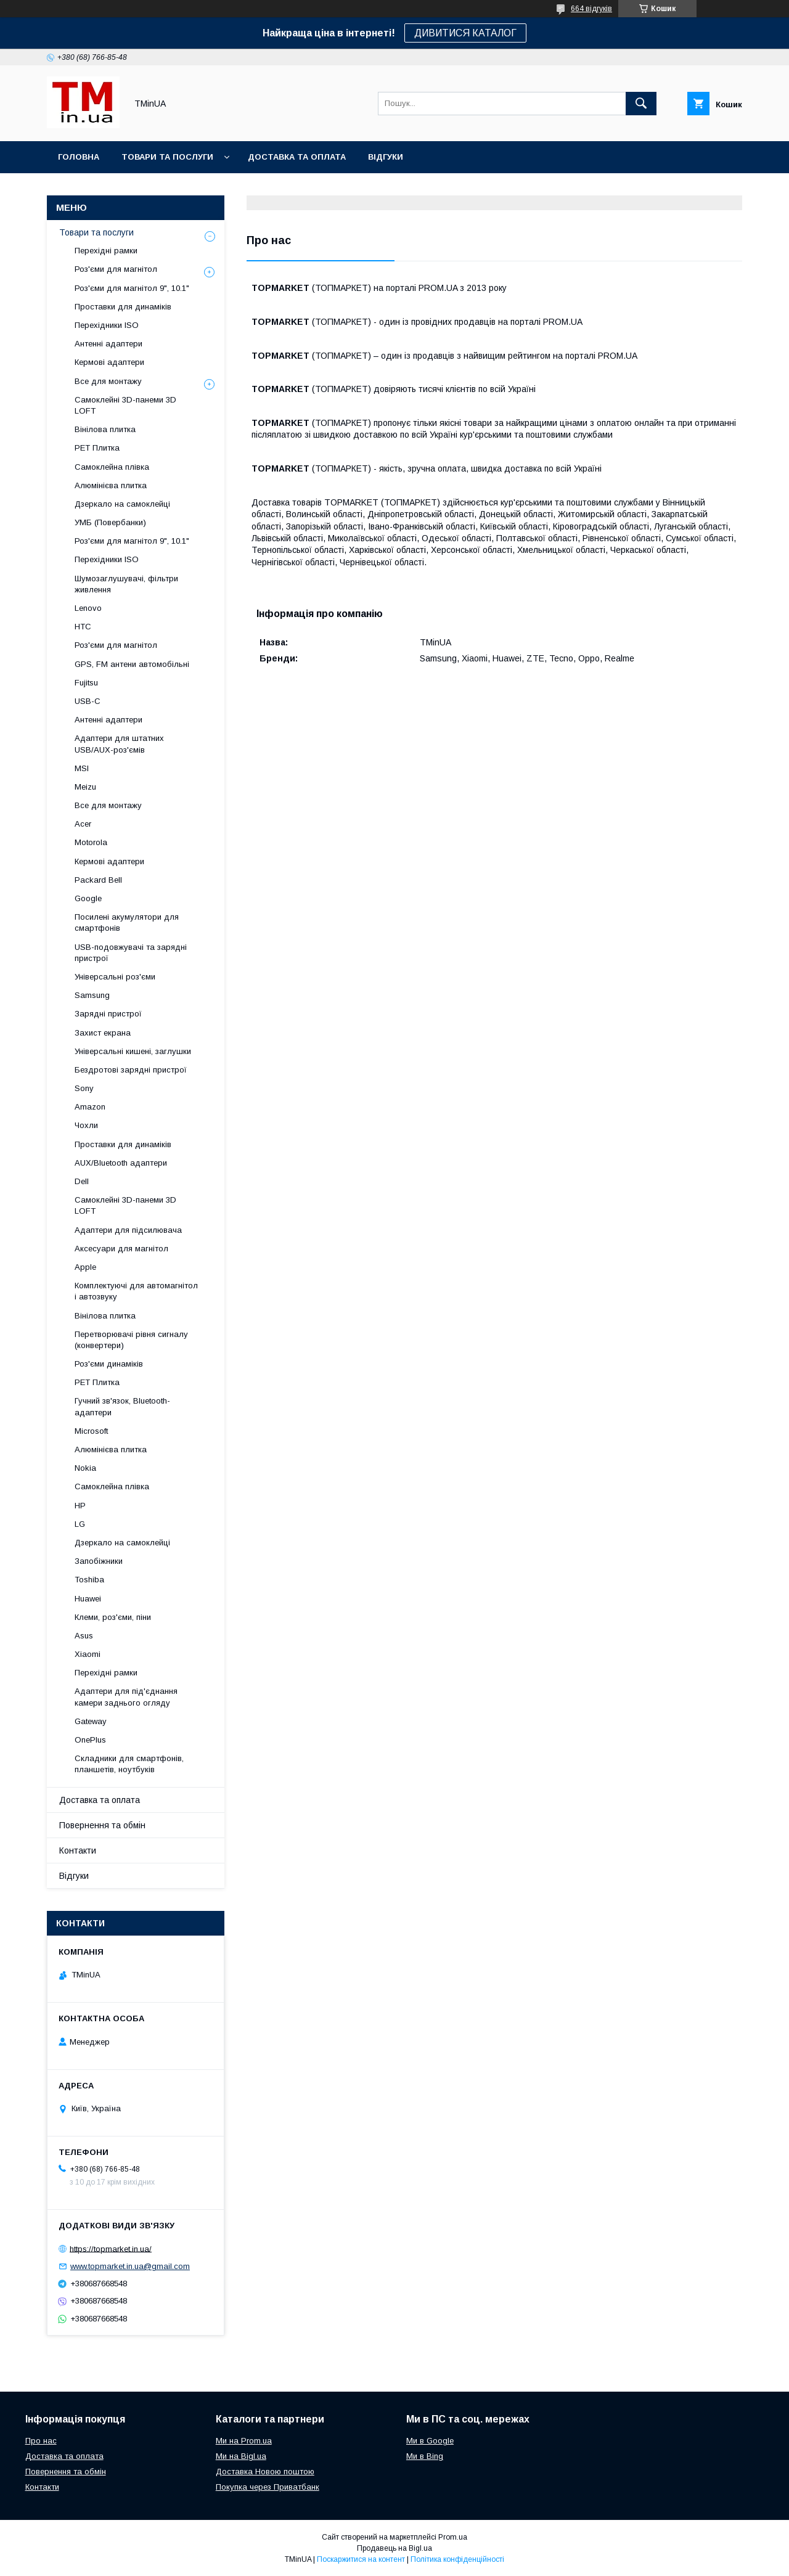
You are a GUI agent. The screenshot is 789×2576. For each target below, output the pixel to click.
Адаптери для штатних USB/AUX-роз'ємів (119, 744)
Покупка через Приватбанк (267, 2487)
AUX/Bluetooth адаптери (121, 1162)
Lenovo (88, 608)
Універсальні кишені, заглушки (133, 1051)
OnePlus (90, 1739)
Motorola (91, 842)
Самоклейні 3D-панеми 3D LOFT (125, 405)
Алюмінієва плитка (111, 485)
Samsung (92, 995)
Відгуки (385, 157)
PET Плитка (97, 447)
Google (88, 898)
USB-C (87, 701)
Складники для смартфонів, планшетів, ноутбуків (129, 1764)
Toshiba (89, 1579)
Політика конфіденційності (457, 2559)
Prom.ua (452, 2537)
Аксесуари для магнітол (121, 1248)
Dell (82, 1181)
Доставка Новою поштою (265, 2471)
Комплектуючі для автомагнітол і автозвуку (136, 1291)
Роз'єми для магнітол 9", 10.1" (132, 288)
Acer (83, 823)
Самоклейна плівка (112, 467)
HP (80, 1505)
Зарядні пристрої (108, 1013)
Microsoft (91, 1431)
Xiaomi (87, 1654)
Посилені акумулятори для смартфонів (127, 922)
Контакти (77, 1850)
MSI (82, 768)
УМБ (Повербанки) (110, 522)
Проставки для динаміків (123, 306)
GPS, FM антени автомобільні (132, 664)
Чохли (86, 1125)
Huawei (88, 1598)
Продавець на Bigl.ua (394, 2548)
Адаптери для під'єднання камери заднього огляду (126, 1697)
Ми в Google (430, 2440)
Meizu (85, 786)
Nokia (85, 1468)
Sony (84, 1088)
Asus (84, 1635)
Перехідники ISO (107, 325)
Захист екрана (103, 1032)
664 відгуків (591, 8)
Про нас (41, 2440)
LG (80, 1524)
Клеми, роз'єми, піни (113, 1617)
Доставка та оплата (297, 157)
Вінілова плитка (105, 429)
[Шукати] (641, 103)
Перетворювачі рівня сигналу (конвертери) (131, 1340)
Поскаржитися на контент (361, 2559)
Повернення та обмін (102, 1825)
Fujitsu (86, 682)
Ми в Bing (424, 2456)
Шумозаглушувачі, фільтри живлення (126, 584)
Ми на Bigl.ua (241, 2456)
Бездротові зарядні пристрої (131, 1069)
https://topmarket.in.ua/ (111, 2248)
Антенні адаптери (108, 343)
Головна (78, 157)
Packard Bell (98, 880)
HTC (83, 626)
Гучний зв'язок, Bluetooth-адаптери (122, 1406)
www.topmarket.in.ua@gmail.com (130, 2266)
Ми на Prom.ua (244, 2440)
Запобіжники (99, 1561)
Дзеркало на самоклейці (122, 504)
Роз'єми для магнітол (116, 269)
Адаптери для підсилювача (128, 1230)
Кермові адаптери (109, 362)
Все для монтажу (108, 381)
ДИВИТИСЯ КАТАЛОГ (465, 33)
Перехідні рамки (106, 250)
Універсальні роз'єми (115, 976)
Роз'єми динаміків (109, 1363)
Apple (85, 1267)
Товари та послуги (167, 157)
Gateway (91, 1721)
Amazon (90, 1106)
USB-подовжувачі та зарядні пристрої (131, 952)
